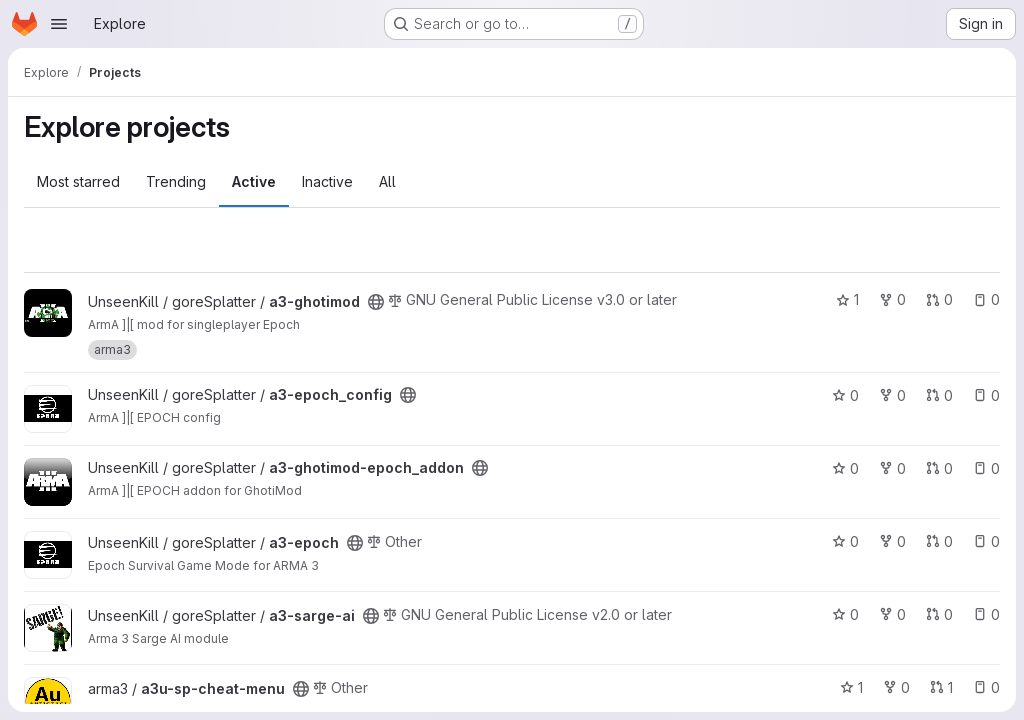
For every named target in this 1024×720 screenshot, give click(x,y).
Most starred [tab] (78, 181)
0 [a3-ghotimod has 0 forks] (892, 299)
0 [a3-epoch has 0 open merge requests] (939, 541)
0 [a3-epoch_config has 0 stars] (845, 395)
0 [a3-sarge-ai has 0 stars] (845, 614)
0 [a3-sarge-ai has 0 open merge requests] (939, 614)
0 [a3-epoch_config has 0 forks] (892, 395)
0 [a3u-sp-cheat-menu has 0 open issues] (986, 687)
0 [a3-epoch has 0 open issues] (986, 541)
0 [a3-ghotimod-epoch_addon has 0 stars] (845, 468)
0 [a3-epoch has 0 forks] (892, 541)
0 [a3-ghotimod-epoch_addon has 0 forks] (892, 468)
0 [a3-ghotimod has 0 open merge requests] (939, 299)
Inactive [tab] (327, 181)
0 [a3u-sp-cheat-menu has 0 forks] (896, 687)
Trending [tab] (176, 181)
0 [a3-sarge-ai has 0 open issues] (986, 614)
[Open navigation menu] (59, 24)
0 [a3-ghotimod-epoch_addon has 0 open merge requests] (939, 468)
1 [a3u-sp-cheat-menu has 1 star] (851, 687)
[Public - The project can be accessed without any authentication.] (376, 302)
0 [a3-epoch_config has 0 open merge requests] (939, 395)
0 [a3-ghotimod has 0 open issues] (986, 299)
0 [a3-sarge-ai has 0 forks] (892, 614)
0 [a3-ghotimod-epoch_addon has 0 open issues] (986, 468)
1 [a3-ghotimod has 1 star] (847, 299)
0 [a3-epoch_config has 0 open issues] (986, 395)
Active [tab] (254, 181)
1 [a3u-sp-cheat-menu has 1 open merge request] (941, 687)
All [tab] (387, 181)
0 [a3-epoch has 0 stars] (845, 541)
